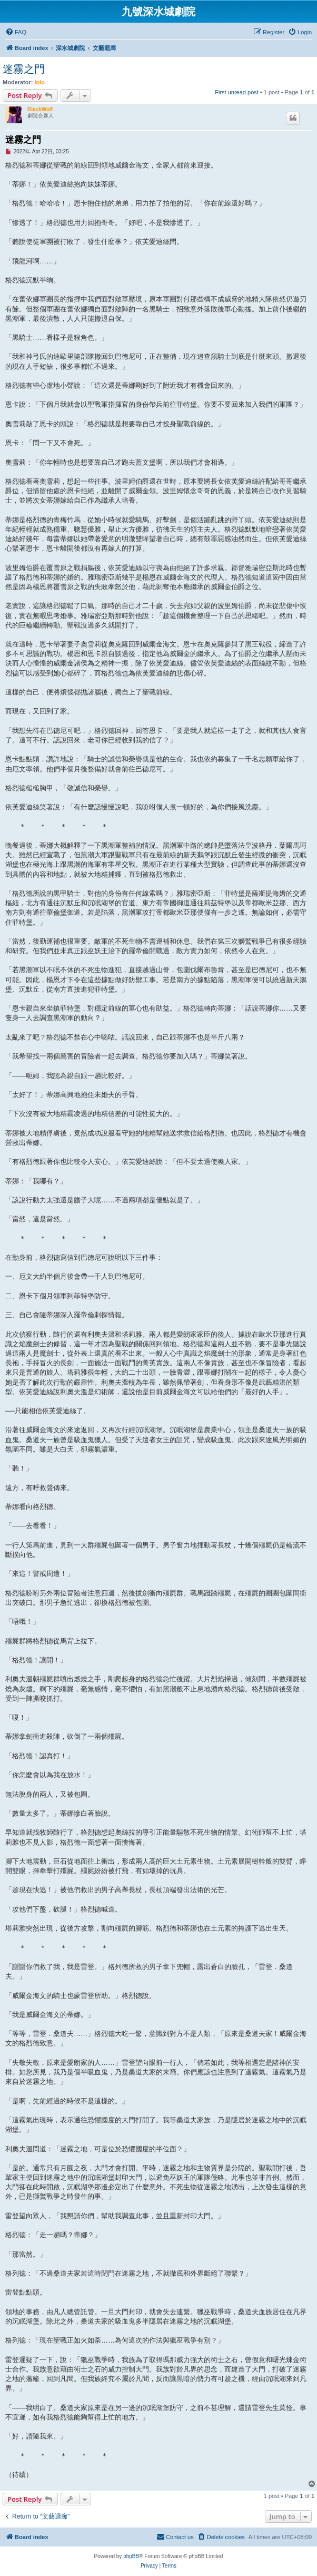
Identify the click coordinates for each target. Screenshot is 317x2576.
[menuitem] (15, 32)
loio (40, 82)
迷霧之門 (24, 69)
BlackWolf (40, 109)
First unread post (237, 92)
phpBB (131, 2556)
